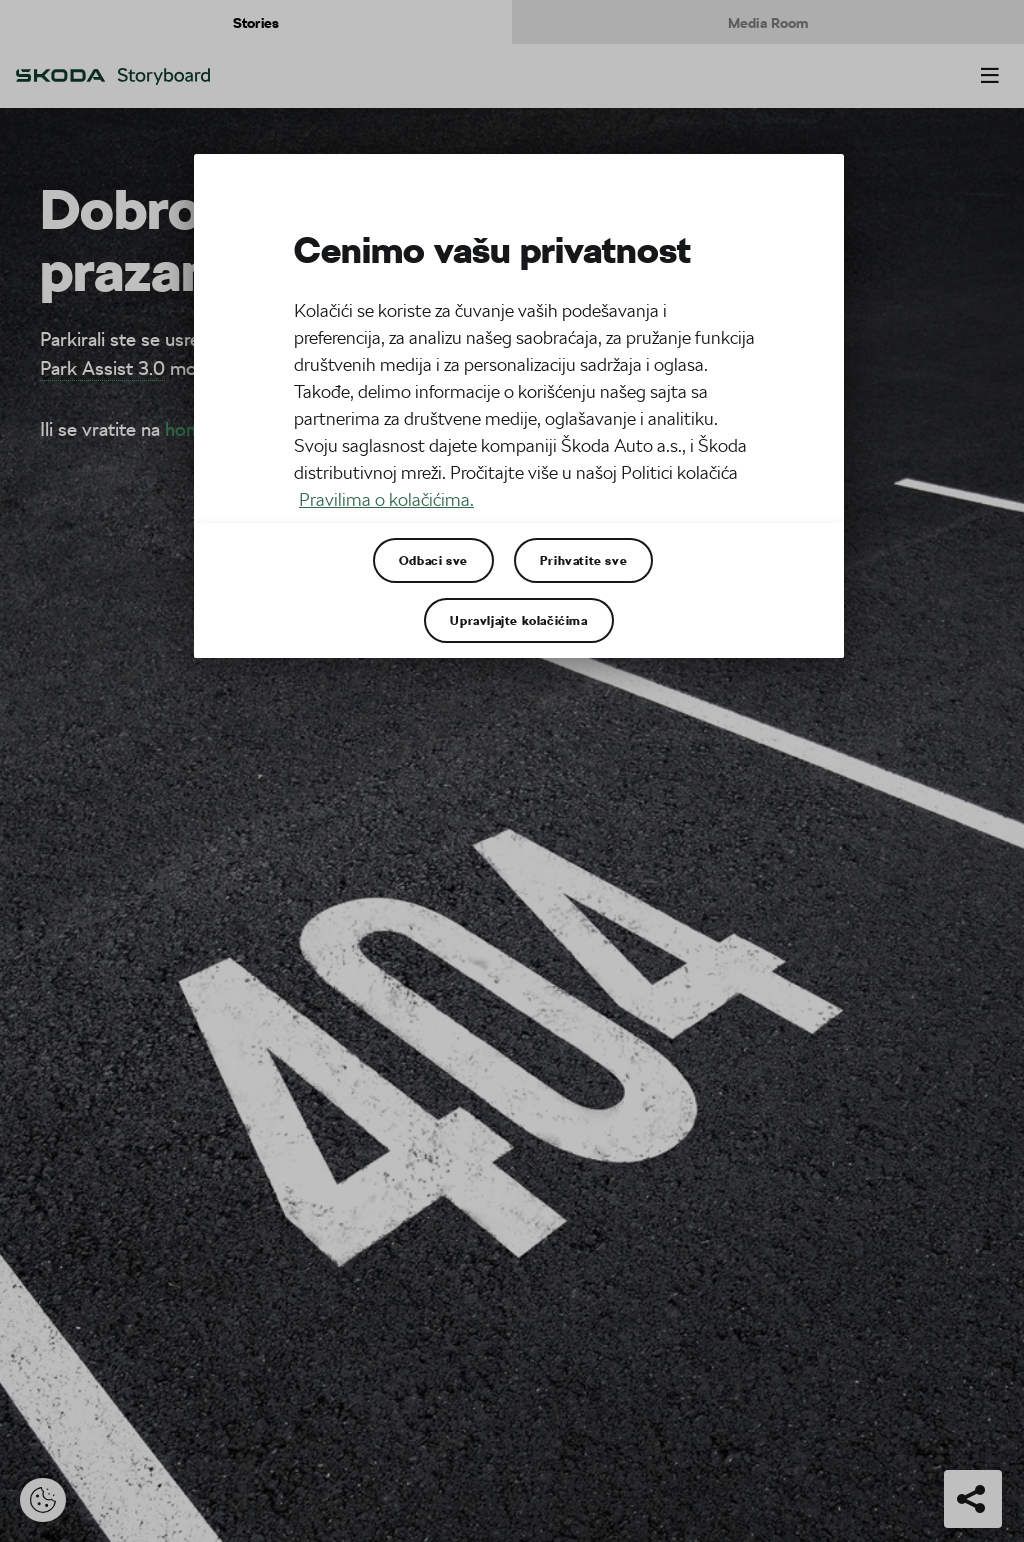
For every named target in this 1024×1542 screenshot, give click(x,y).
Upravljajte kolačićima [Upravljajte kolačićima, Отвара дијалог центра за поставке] (518, 620)
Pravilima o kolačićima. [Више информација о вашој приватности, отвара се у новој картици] (386, 499)
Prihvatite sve (583, 560)
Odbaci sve (433, 560)
